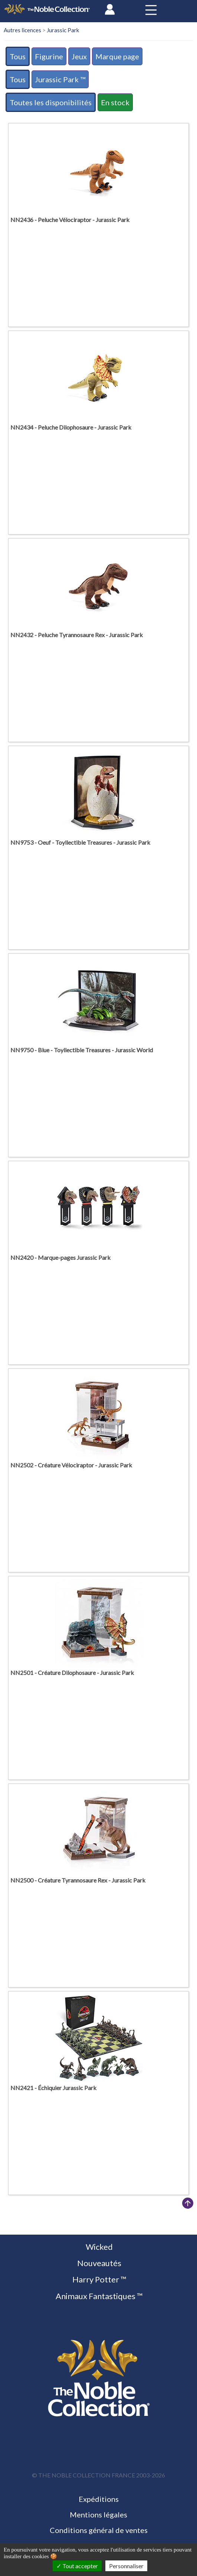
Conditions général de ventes (99, 2530)
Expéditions (99, 2498)
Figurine (49, 56)
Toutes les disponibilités (51, 102)
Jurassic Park (63, 30)
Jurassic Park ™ (60, 79)
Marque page (117, 56)
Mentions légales (98, 2514)
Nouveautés (98, 2263)
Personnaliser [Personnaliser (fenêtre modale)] (126, 2565)
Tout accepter (77, 2565)
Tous (18, 56)
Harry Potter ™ (99, 2279)
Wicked (98, 2247)
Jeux (79, 56)
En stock (115, 102)
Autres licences (22, 30)
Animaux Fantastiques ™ (98, 2296)
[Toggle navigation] (151, 9)
